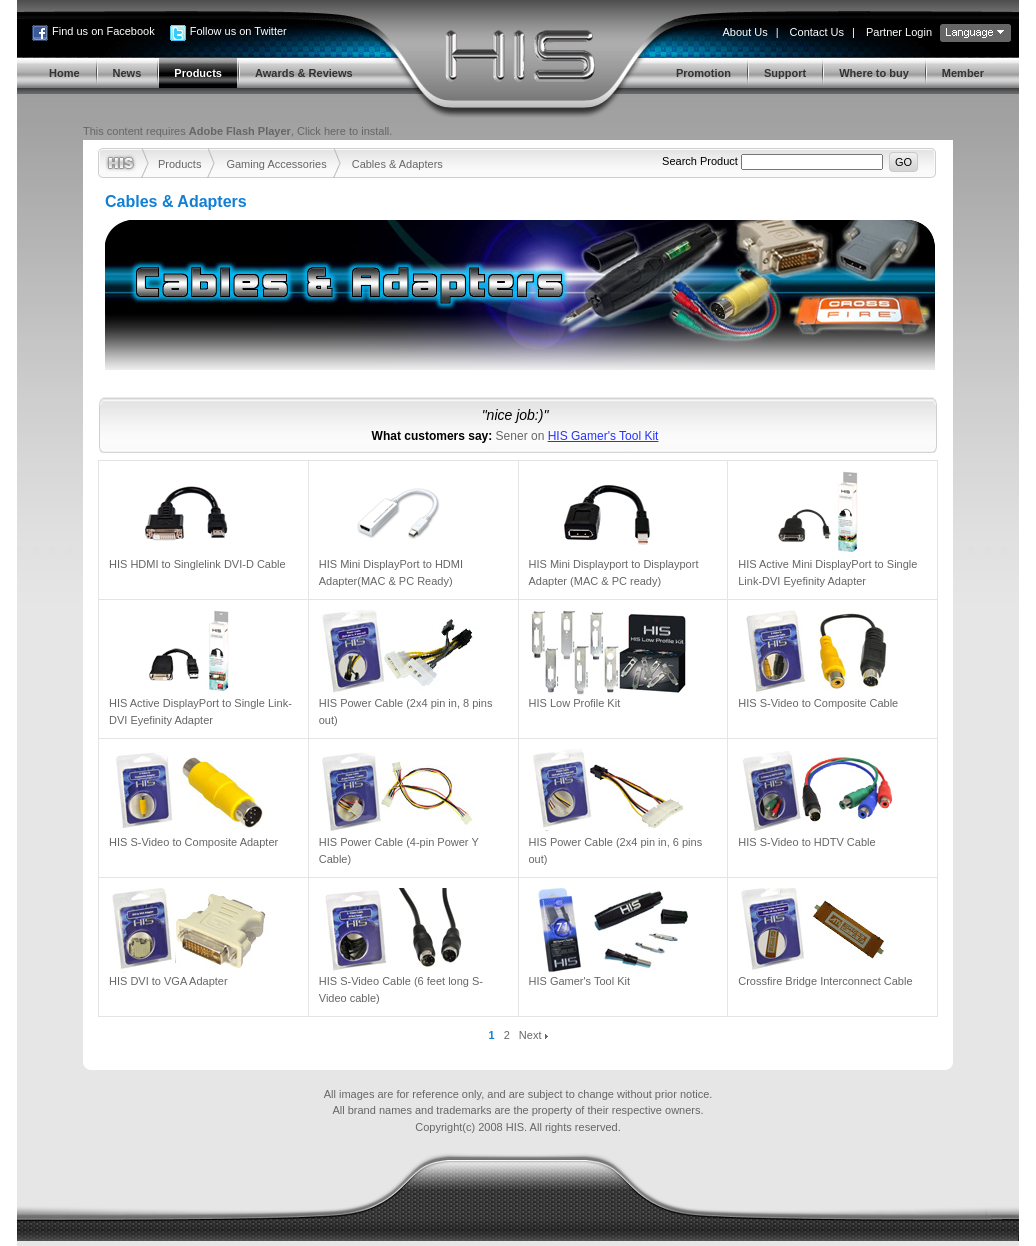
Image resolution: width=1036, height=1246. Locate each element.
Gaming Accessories (276, 164)
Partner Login (899, 32)
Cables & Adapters (397, 164)
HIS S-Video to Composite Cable (818, 703)
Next (533, 1035)
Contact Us (817, 32)
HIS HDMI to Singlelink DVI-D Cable (197, 564)
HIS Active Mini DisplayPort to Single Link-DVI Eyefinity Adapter (827, 572)
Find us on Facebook (103, 31)
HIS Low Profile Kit (575, 703)
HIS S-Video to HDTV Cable (806, 842)
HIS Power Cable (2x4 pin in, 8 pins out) (406, 711)
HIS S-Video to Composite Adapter (193, 842)
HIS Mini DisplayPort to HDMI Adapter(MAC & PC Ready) (391, 572)
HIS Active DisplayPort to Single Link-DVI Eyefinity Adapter (200, 711)
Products (179, 164)
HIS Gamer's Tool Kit (603, 436)
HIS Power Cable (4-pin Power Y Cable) (399, 850)
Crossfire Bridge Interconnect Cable (825, 981)
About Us (744, 32)
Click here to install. (344, 131)
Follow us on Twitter (238, 31)
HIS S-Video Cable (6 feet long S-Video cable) (401, 989)
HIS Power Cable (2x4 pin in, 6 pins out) (616, 850)
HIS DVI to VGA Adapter (168, 981)
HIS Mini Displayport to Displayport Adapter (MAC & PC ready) (614, 572)
